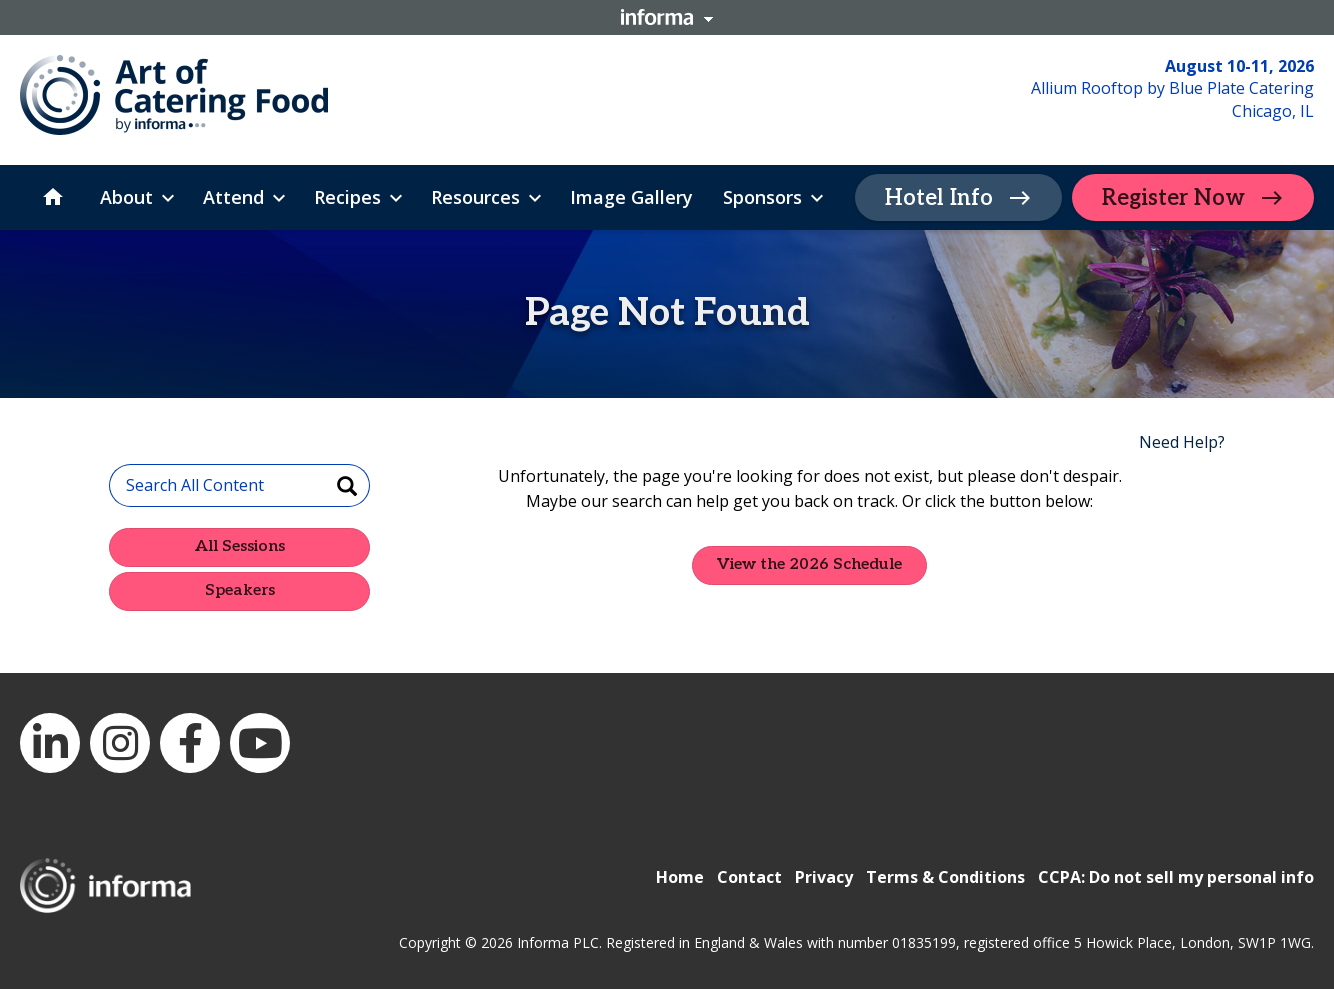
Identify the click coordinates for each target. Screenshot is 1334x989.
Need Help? (1182, 442)
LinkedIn (50, 743)
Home (680, 877)
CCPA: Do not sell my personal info (1176, 877)
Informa (667, 17)
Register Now (1173, 198)
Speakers (240, 590)
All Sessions (240, 546)
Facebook (190, 743)
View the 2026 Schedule (809, 564)
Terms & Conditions (945, 877)
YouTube (260, 743)
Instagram (120, 743)
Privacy (824, 877)
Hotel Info (939, 198)
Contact (749, 877)
